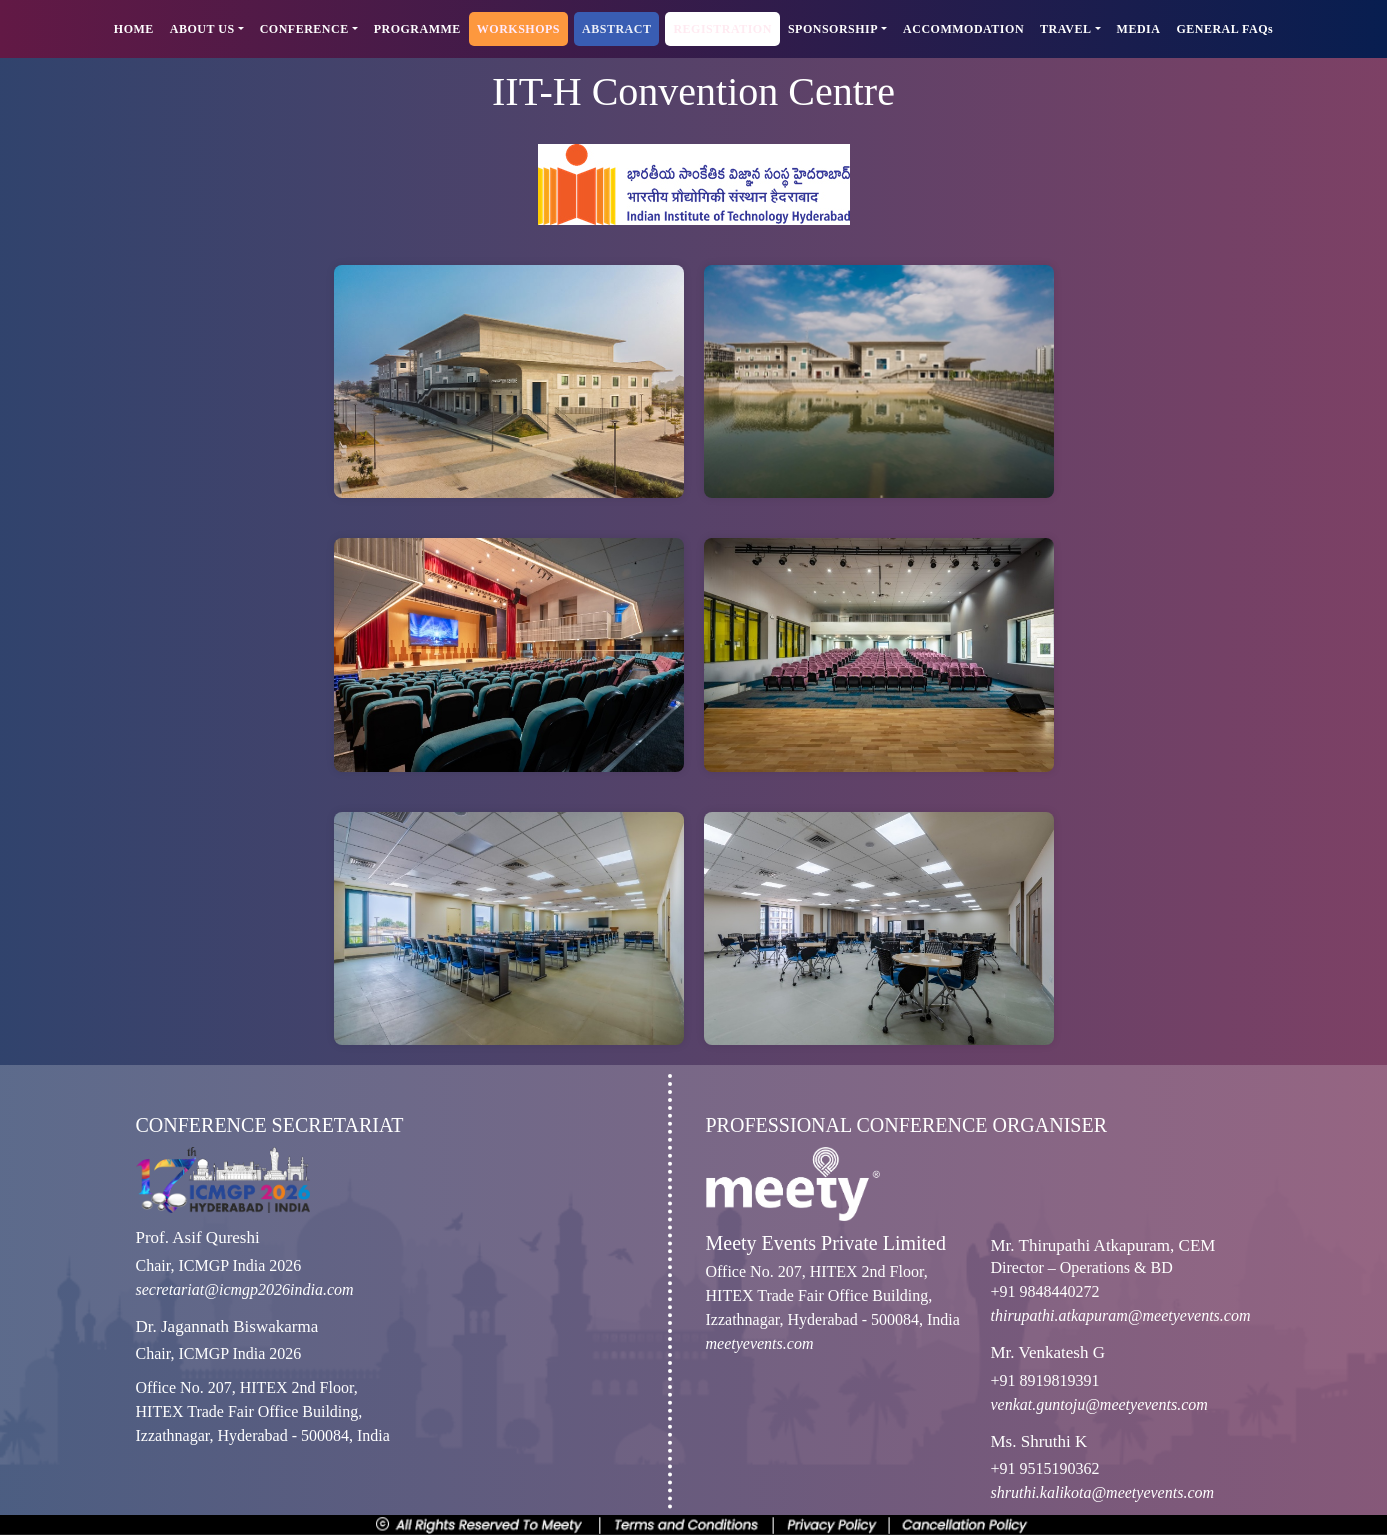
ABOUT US (202, 29)
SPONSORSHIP (833, 29)
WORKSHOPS (518, 29)
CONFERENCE (304, 29)
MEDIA (1139, 29)
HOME (134, 29)
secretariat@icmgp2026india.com (245, 1289)
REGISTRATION (722, 29)
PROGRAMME (417, 29)
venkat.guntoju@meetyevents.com (1099, 1404)
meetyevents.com (760, 1343)
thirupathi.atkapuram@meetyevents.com (1121, 1315)
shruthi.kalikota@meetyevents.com (1103, 1492)
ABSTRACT (616, 29)
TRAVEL (1065, 29)
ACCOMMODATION (963, 29)
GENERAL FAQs (1224, 29)
